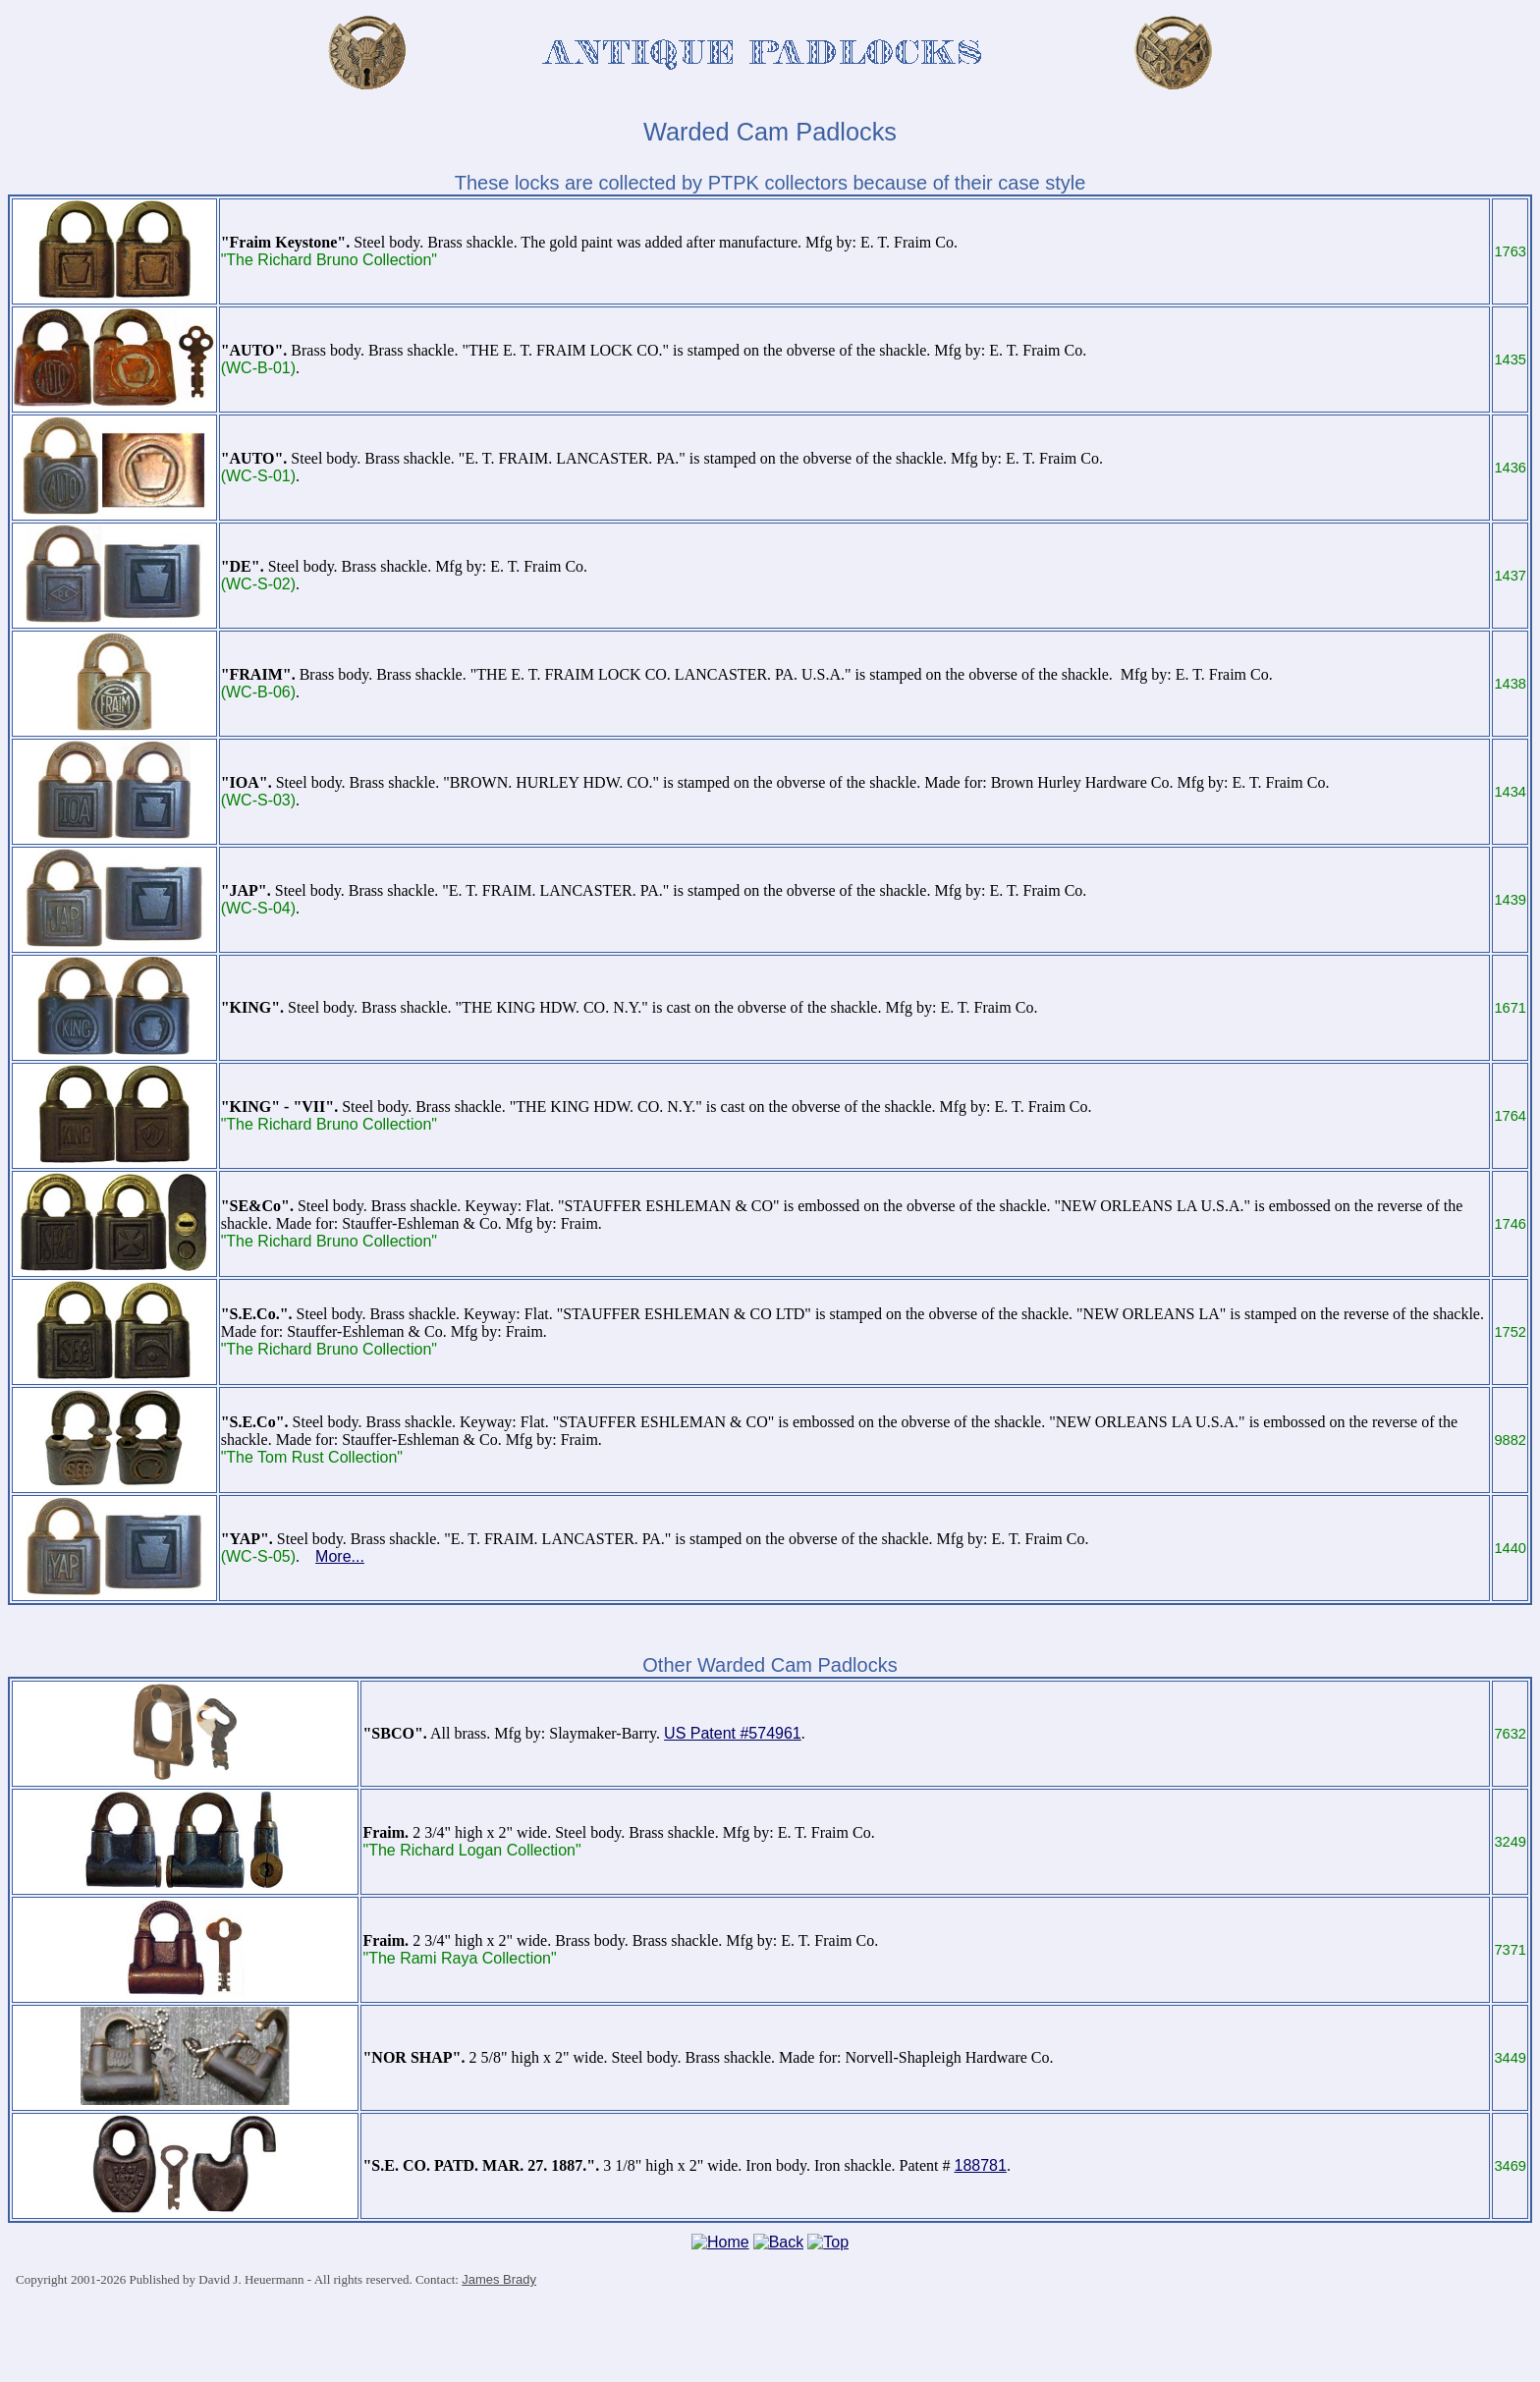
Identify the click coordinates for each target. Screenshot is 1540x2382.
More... (339, 1556)
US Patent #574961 (732, 1733)
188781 (981, 2165)
